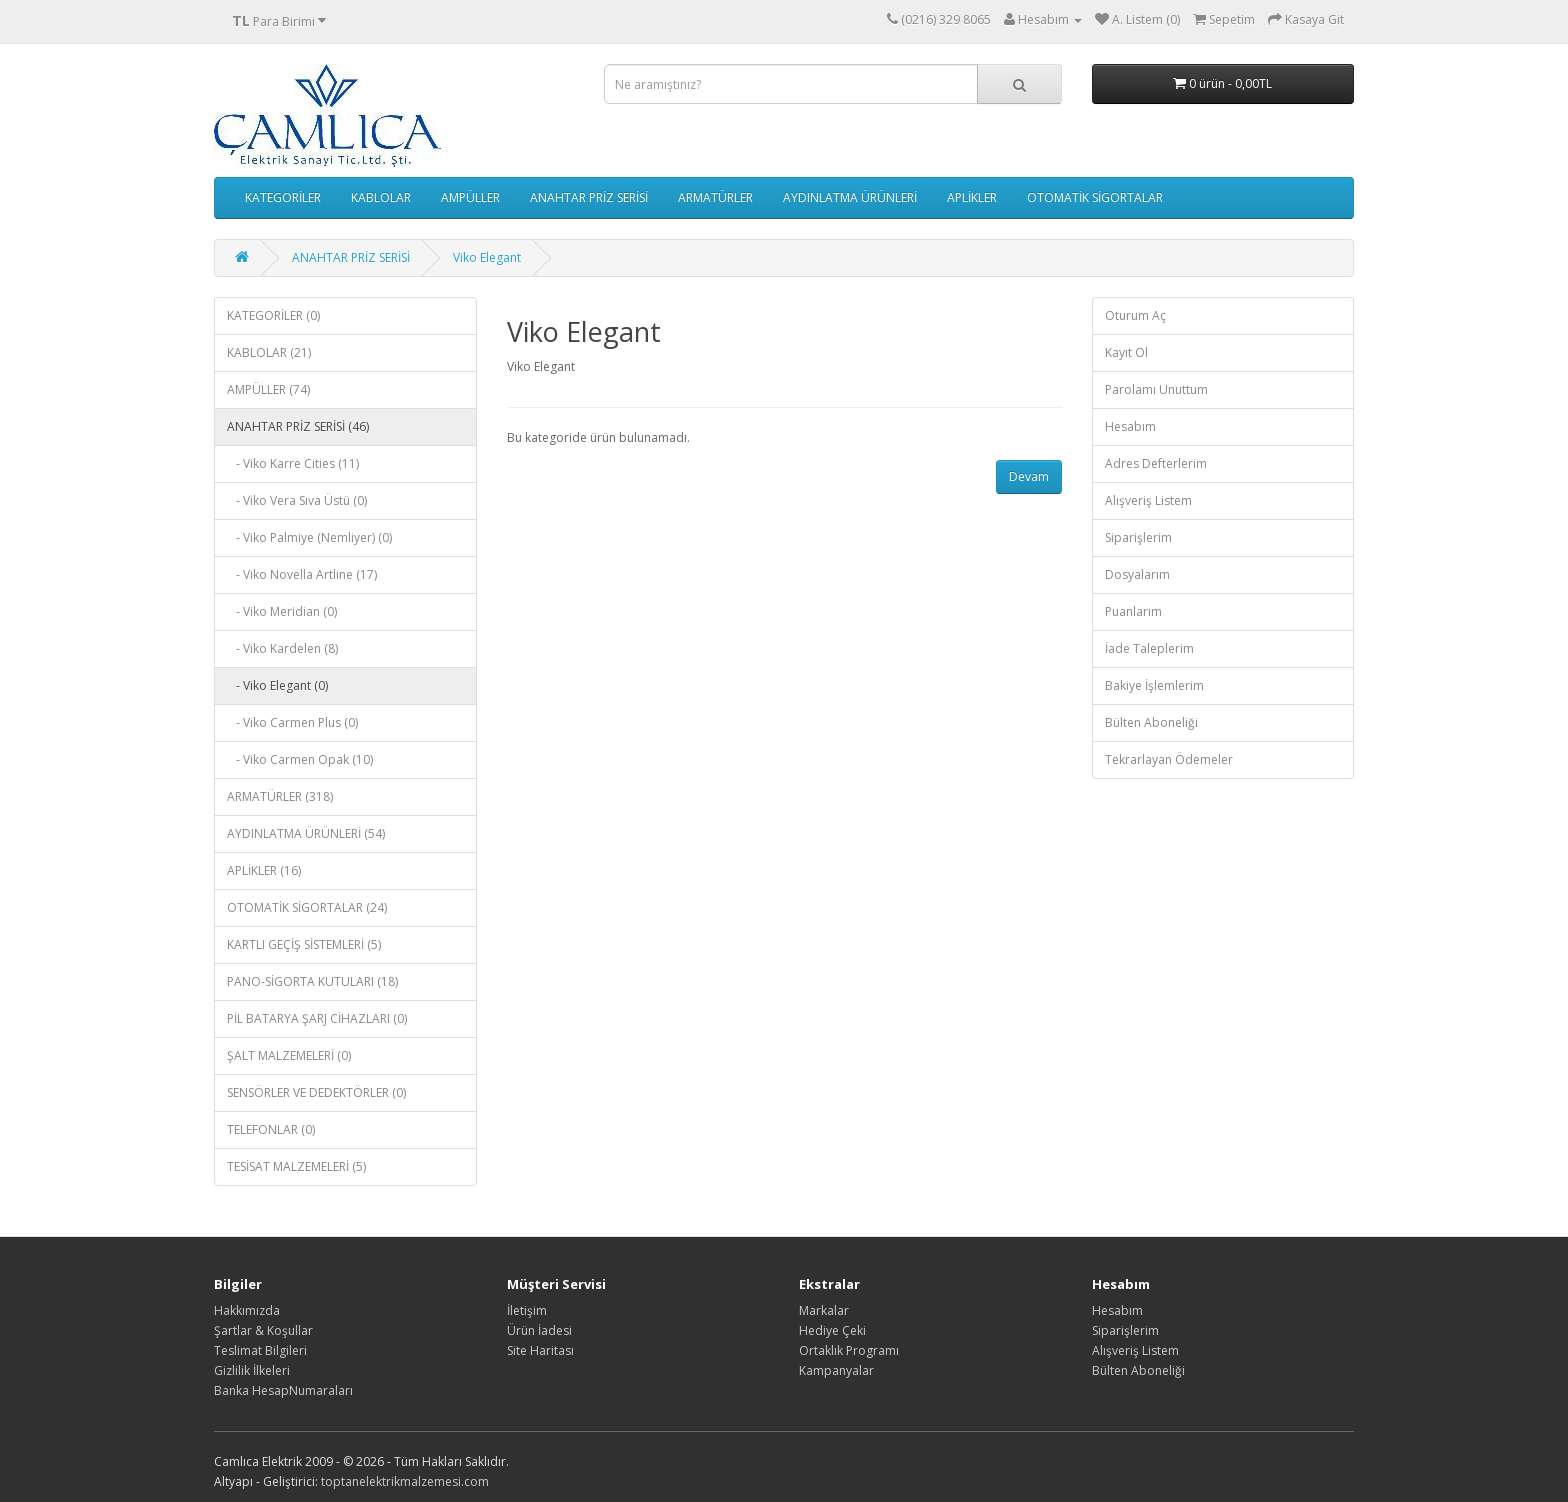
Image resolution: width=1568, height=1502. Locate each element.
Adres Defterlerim (1156, 463)
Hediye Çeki (832, 1330)
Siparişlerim (1138, 537)
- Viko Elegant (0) (277, 685)
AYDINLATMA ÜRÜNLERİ (850, 197)
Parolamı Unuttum (1156, 389)
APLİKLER (972, 197)
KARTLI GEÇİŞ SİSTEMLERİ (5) (304, 944)
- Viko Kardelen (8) (282, 648)
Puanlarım (1133, 611)
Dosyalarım (1137, 574)
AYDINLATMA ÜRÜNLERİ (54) (306, 833)
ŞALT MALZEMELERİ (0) (289, 1055)
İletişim (527, 1310)
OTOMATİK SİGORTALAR (1095, 197)
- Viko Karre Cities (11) (293, 463)
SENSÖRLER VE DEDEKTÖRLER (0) (316, 1092)
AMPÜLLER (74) (268, 389)
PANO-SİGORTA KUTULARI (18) (312, 981)
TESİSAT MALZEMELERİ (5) (296, 1166)
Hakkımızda (247, 1310)
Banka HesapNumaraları (283, 1390)
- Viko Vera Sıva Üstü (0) (297, 500)
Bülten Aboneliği (1151, 722)
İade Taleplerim (1149, 648)
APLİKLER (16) (264, 870)
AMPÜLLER (470, 197)
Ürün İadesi (539, 1330)
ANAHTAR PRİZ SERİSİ (589, 197)
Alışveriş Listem (1148, 500)
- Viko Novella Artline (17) (302, 574)
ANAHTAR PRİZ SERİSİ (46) (298, 426)
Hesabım (1130, 426)
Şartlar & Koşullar (263, 1330)
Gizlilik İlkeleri (252, 1370)
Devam (1029, 476)
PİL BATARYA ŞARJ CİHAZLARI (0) (317, 1018)
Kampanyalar (836, 1370)
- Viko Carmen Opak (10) (300, 759)
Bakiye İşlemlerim (1154, 685)
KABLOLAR (381, 197)
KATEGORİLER (283, 197)
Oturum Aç (1135, 315)
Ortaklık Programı (849, 1350)
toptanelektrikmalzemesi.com (405, 1481)
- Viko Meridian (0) (282, 611)
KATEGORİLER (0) (273, 315)
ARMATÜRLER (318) (280, 796)
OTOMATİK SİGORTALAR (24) (307, 907)
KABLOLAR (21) (269, 352)
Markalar (824, 1310)
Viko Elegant (487, 257)
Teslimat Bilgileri (260, 1350)
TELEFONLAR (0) (271, 1129)
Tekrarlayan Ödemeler (1169, 759)
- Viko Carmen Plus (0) (292, 722)
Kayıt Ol (1126, 352)
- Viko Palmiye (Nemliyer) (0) (309, 537)
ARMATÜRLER (715, 197)
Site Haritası (540, 1350)
